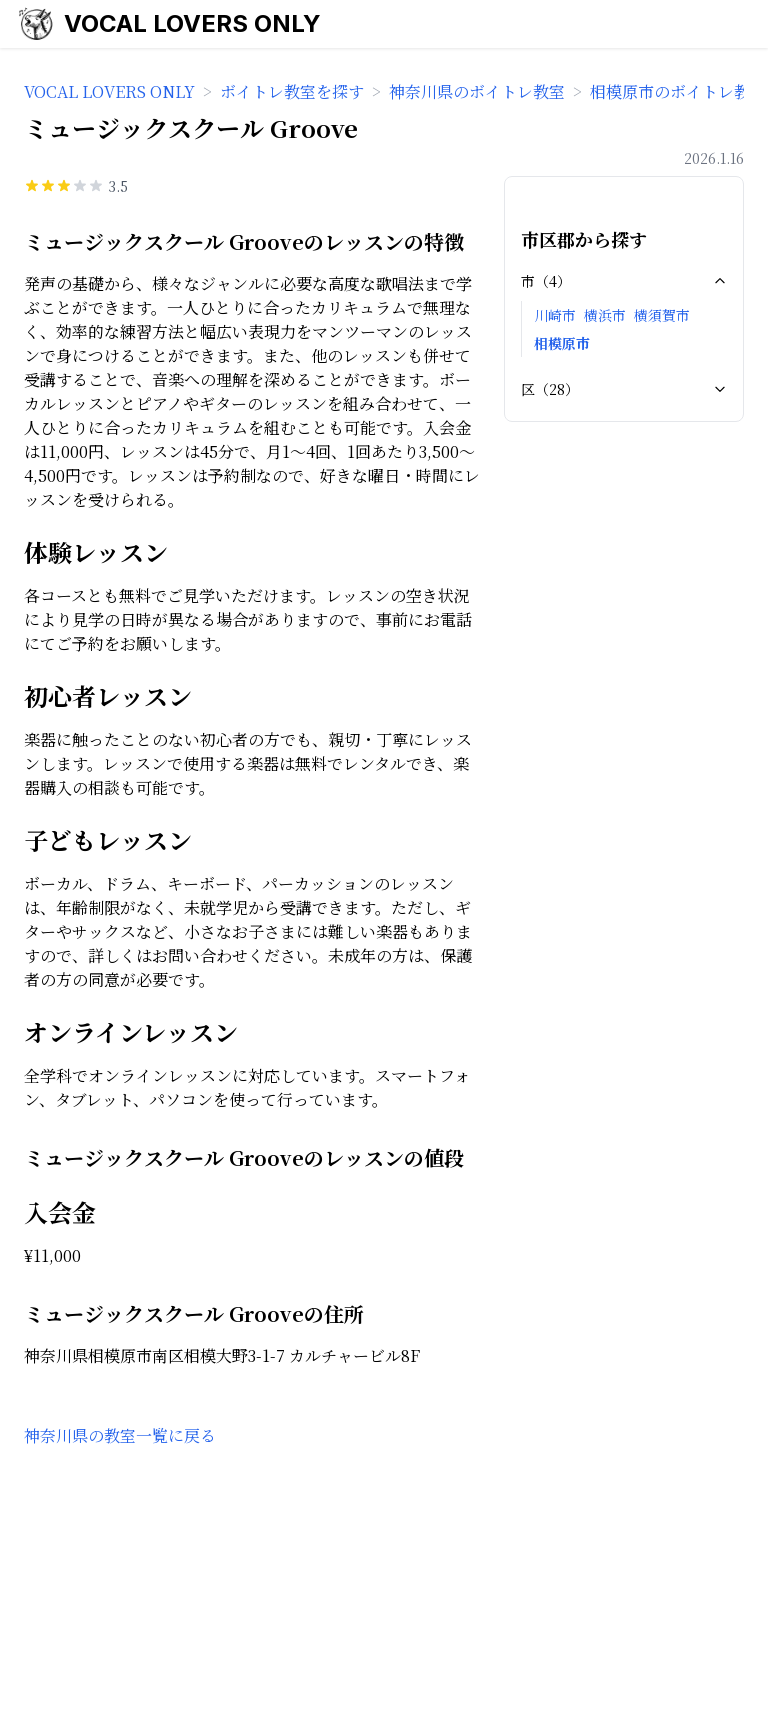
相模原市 (562, 343)
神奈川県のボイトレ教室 (477, 91)
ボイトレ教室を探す (292, 91)
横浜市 (605, 315)
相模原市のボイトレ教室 (678, 91)
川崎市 (555, 315)
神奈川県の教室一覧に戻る (120, 1435)
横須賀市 (662, 315)
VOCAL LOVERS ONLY (192, 23)
